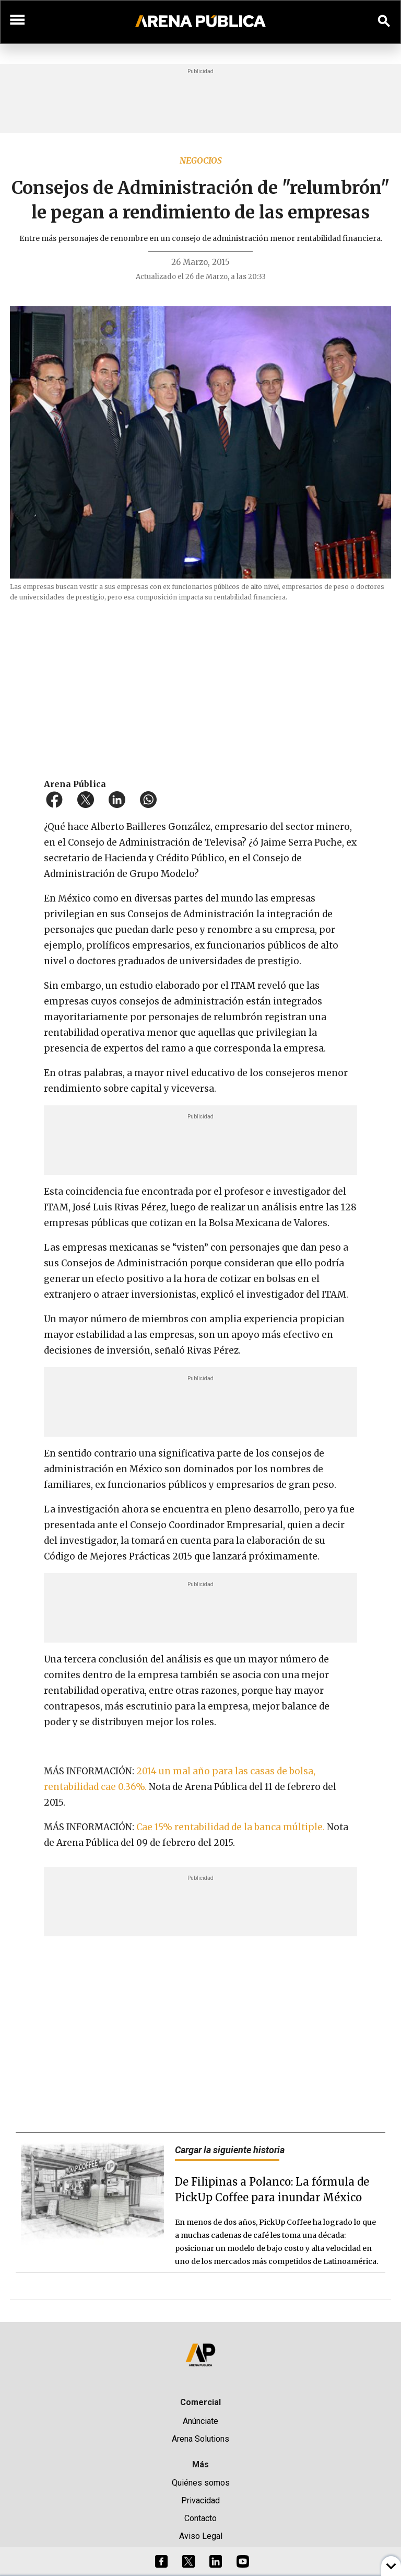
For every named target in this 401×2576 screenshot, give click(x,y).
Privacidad (200, 2500)
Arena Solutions (200, 2439)
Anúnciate (200, 2421)
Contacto (200, 2518)
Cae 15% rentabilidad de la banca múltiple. (231, 1827)
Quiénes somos (201, 2483)
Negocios (201, 160)
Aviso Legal (200, 2536)
